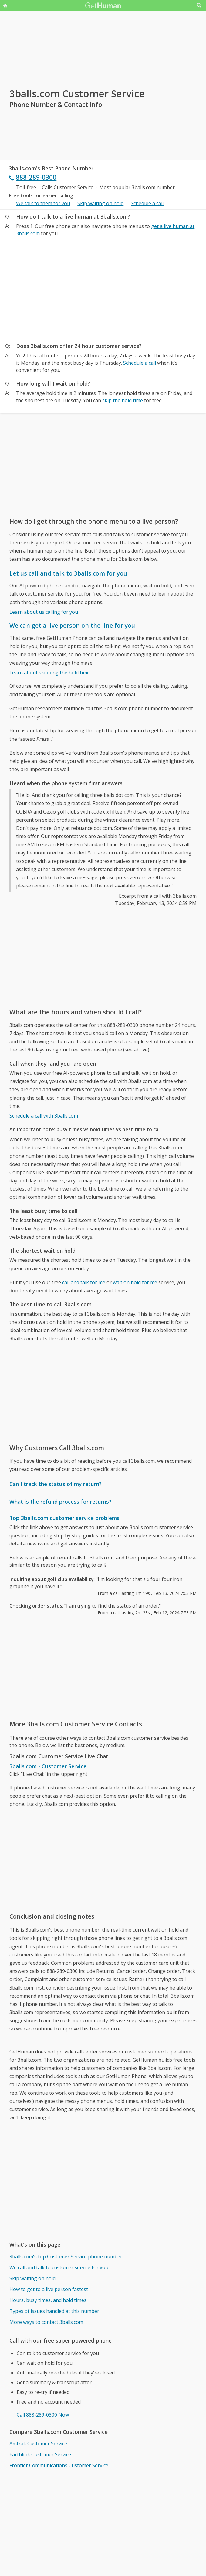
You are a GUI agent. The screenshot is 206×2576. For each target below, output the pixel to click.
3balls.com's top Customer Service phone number (65, 2256)
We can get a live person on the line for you (72, 625)
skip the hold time (122, 400)
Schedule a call (147, 203)
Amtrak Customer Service (38, 2443)
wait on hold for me (135, 1282)
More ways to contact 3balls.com (46, 2322)
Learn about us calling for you (43, 612)
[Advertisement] (103, 287)
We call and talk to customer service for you (58, 2267)
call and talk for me (83, 1282)
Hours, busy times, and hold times (47, 2300)
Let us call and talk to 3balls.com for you (68, 573)
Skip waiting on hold (100, 203)
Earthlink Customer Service (40, 2454)
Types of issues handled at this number (54, 2311)
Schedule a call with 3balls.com (43, 1115)
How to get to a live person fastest (48, 2289)
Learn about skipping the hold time (49, 672)
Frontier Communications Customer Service (58, 2465)
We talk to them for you (43, 203)
